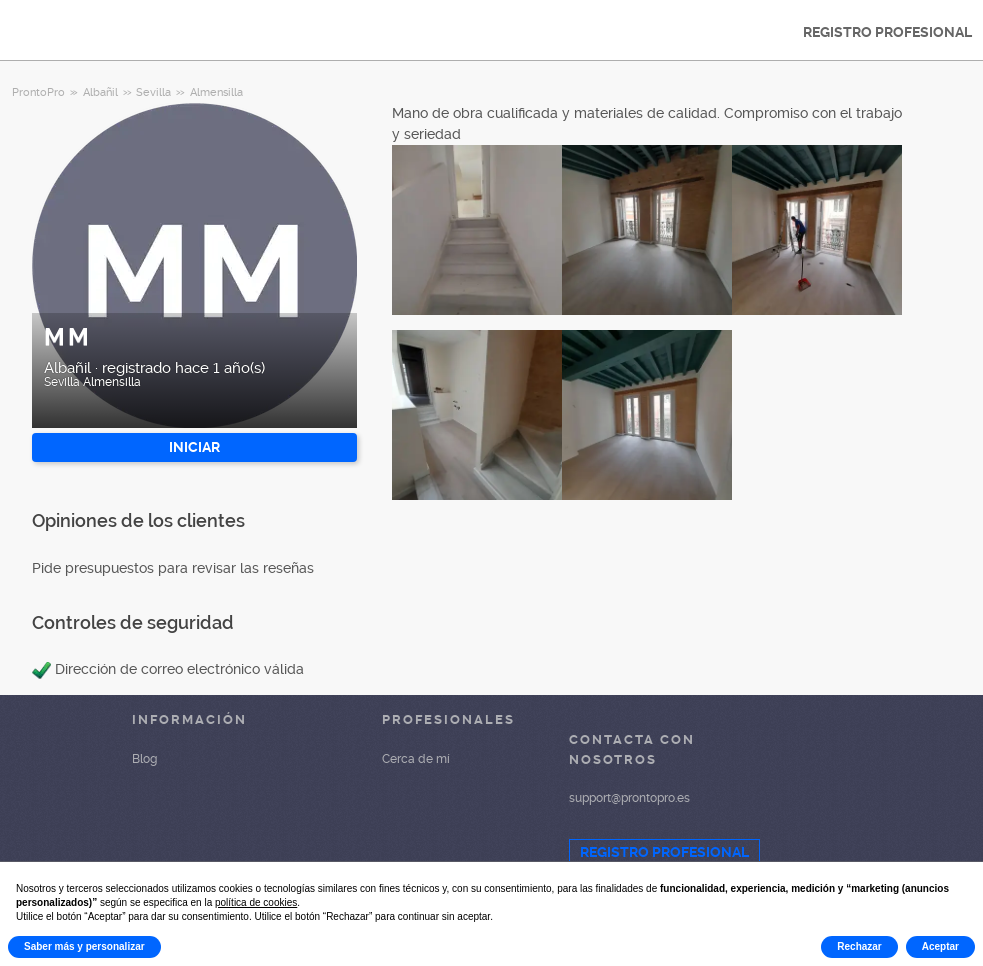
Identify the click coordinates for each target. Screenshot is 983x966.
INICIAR (194, 447)
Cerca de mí (416, 759)
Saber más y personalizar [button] (84, 946)
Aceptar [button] (940, 946)
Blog (144, 759)
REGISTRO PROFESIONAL (887, 32)
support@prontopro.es (629, 798)
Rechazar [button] (859, 946)
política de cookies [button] (256, 902)
